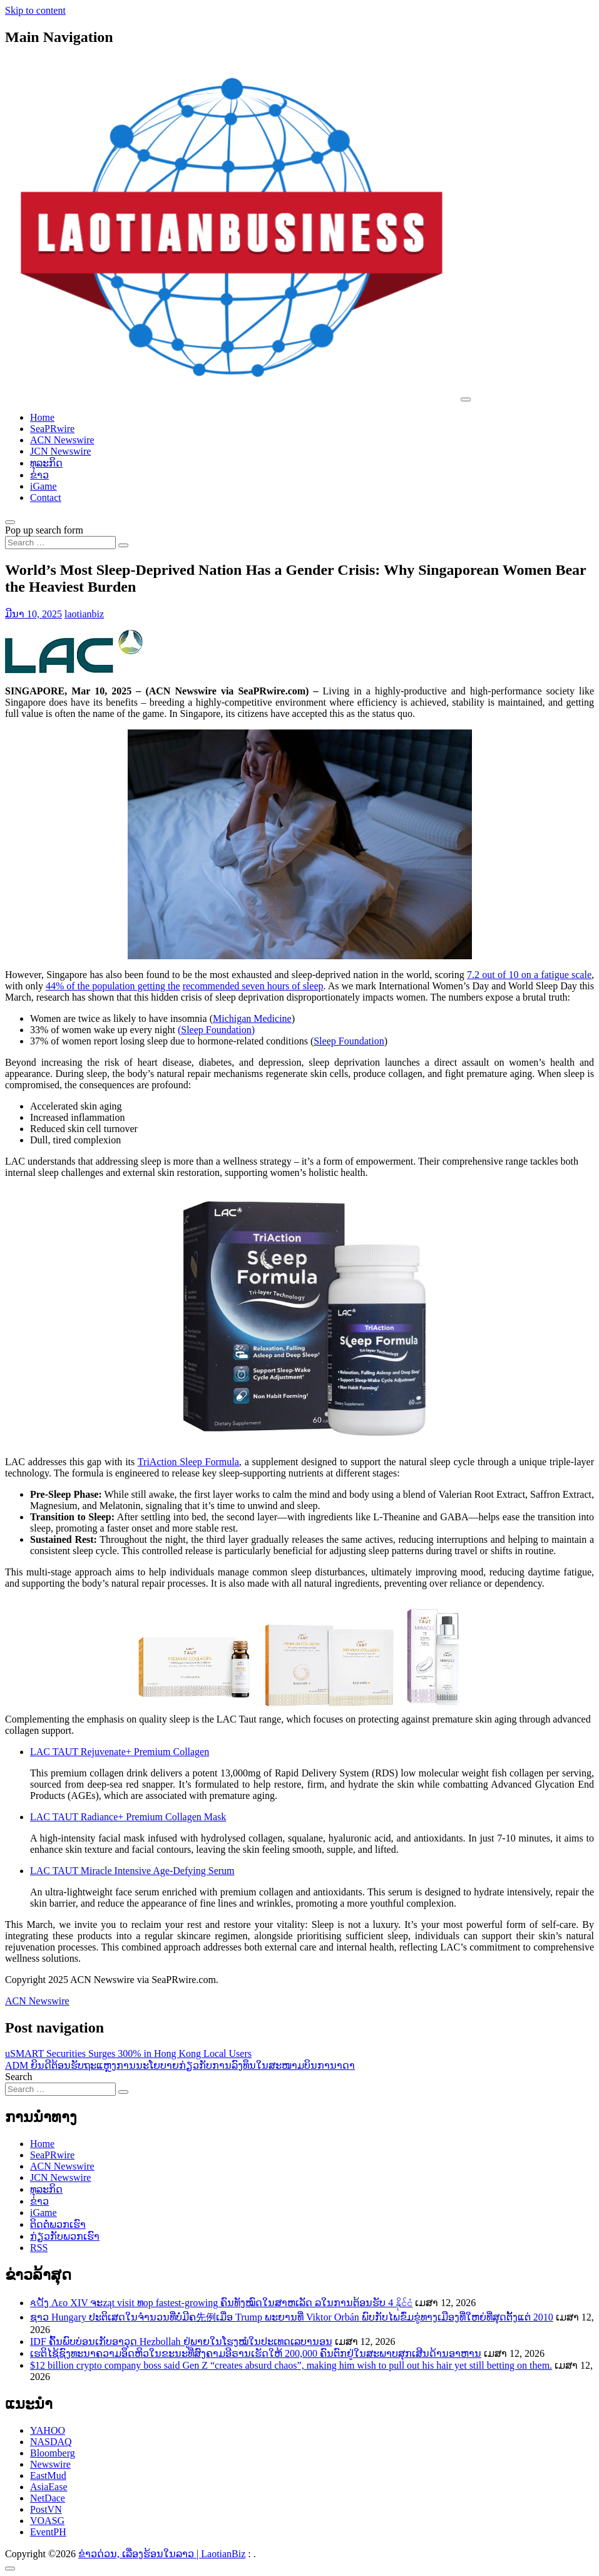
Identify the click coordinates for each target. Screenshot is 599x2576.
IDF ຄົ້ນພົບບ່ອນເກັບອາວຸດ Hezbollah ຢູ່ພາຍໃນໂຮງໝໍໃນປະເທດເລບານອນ (181, 2341)
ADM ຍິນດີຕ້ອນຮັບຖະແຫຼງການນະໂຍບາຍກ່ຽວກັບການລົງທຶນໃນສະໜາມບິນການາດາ (180, 2065)
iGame (43, 486)
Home (42, 417)
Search (19, 2076)
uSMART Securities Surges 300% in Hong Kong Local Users (128, 2053)
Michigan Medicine (252, 1018)
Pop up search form (44, 530)
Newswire (50, 2464)
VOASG (47, 2520)
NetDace (47, 2498)
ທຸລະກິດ (46, 463)
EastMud (48, 2475)
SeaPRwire (52, 428)
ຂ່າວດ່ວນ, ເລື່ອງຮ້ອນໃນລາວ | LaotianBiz (161, 2553)
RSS (39, 2247)
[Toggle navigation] (466, 399)
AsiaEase (49, 2486)
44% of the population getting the (113, 986)
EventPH (48, 2532)
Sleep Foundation (349, 1041)
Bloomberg (52, 2453)
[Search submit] (123, 545)
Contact (45, 497)
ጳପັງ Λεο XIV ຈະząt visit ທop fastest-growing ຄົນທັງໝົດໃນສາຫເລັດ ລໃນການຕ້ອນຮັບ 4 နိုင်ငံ (221, 2302)
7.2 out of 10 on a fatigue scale (529, 974)
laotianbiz (84, 614)
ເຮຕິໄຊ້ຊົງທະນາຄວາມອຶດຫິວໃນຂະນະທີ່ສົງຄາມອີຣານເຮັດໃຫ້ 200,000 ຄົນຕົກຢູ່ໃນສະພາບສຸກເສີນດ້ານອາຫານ (255, 2353)
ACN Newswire (62, 440)
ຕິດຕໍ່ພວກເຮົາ (58, 2224)
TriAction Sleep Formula (188, 1461)
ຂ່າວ (39, 475)
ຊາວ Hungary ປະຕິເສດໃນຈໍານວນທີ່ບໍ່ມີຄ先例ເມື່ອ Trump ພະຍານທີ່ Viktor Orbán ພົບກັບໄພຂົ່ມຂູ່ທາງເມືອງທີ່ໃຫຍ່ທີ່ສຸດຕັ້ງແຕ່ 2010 (291, 2317)
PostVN (46, 2509)
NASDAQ (51, 2441)
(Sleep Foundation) (216, 1029)
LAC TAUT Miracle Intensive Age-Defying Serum (132, 1870)
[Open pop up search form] (10, 522)
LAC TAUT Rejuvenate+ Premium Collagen (119, 1751)
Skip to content (35, 10)
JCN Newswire (60, 451)
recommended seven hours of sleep (253, 986)
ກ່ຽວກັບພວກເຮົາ (65, 2236)
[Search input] (60, 542)
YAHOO (47, 2430)
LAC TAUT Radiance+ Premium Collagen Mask (128, 1816)
